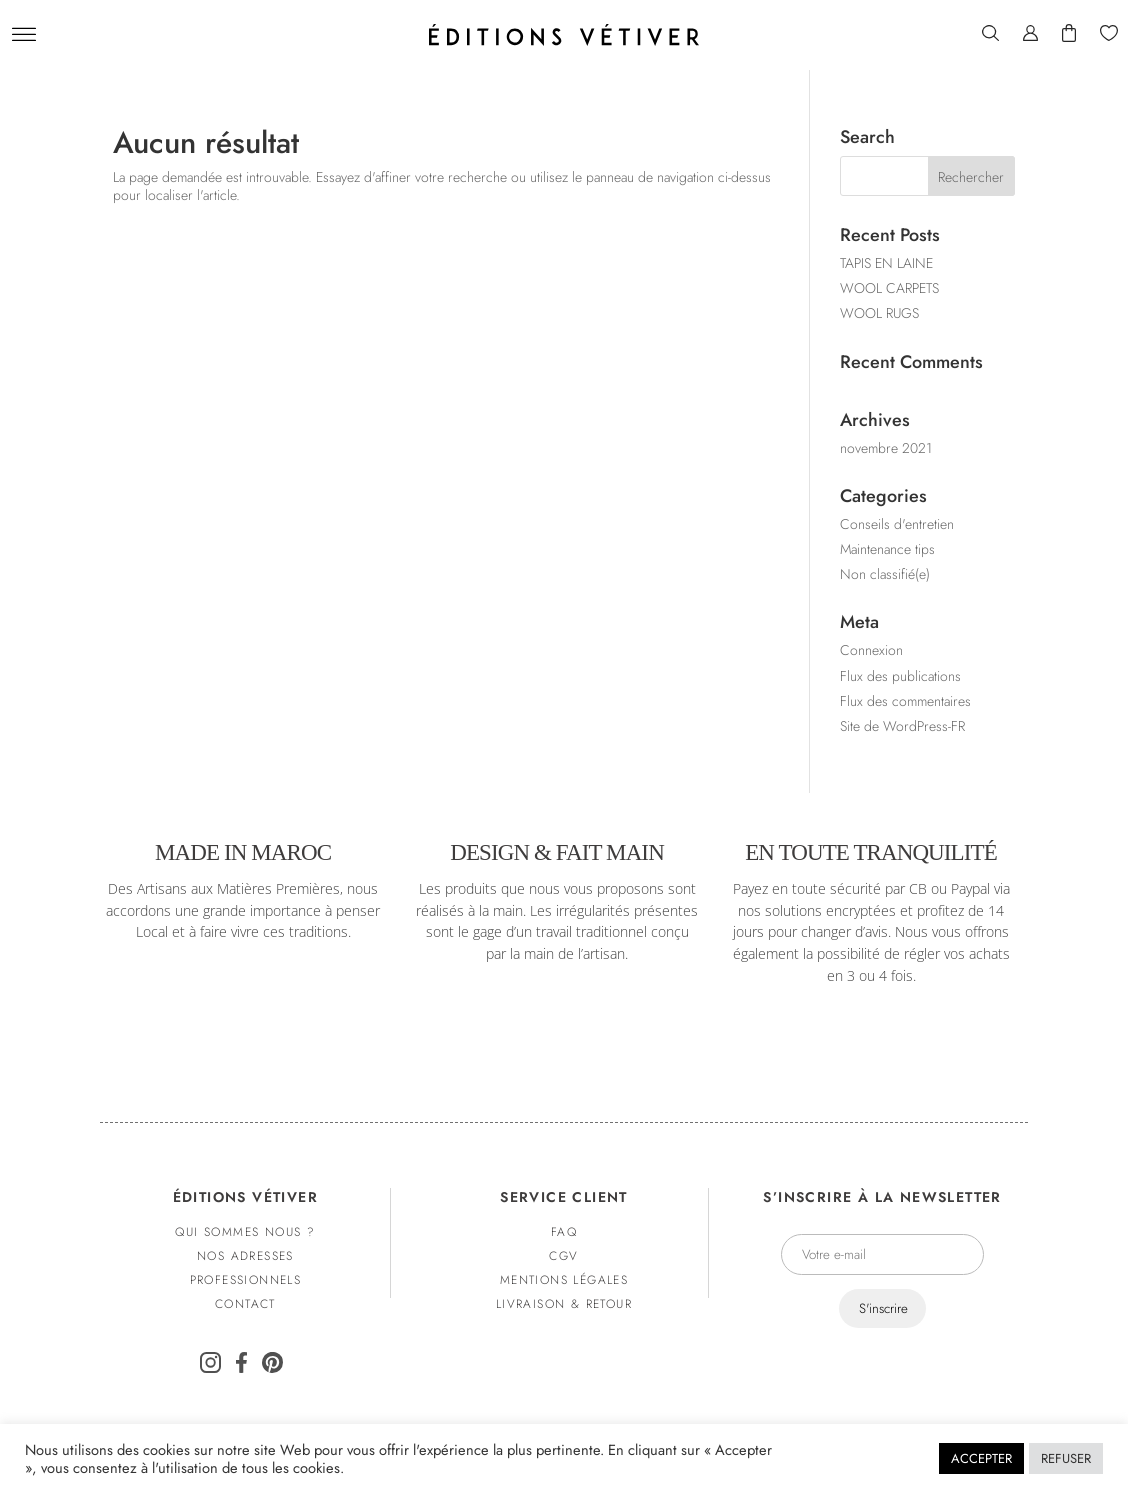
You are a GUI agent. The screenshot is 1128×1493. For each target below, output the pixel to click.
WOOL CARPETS (889, 288)
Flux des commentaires (905, 701)
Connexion (871, 650)
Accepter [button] (981, 1458)
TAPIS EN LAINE (886, 263)
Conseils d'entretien (897, 524)
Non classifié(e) (885, 574)
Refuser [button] (1066, 1458)
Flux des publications (900, 676)
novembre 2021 (886, 448)
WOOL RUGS (879, 313)
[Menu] (24, 35)
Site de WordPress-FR (902, 726)
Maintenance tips (887, 549)
